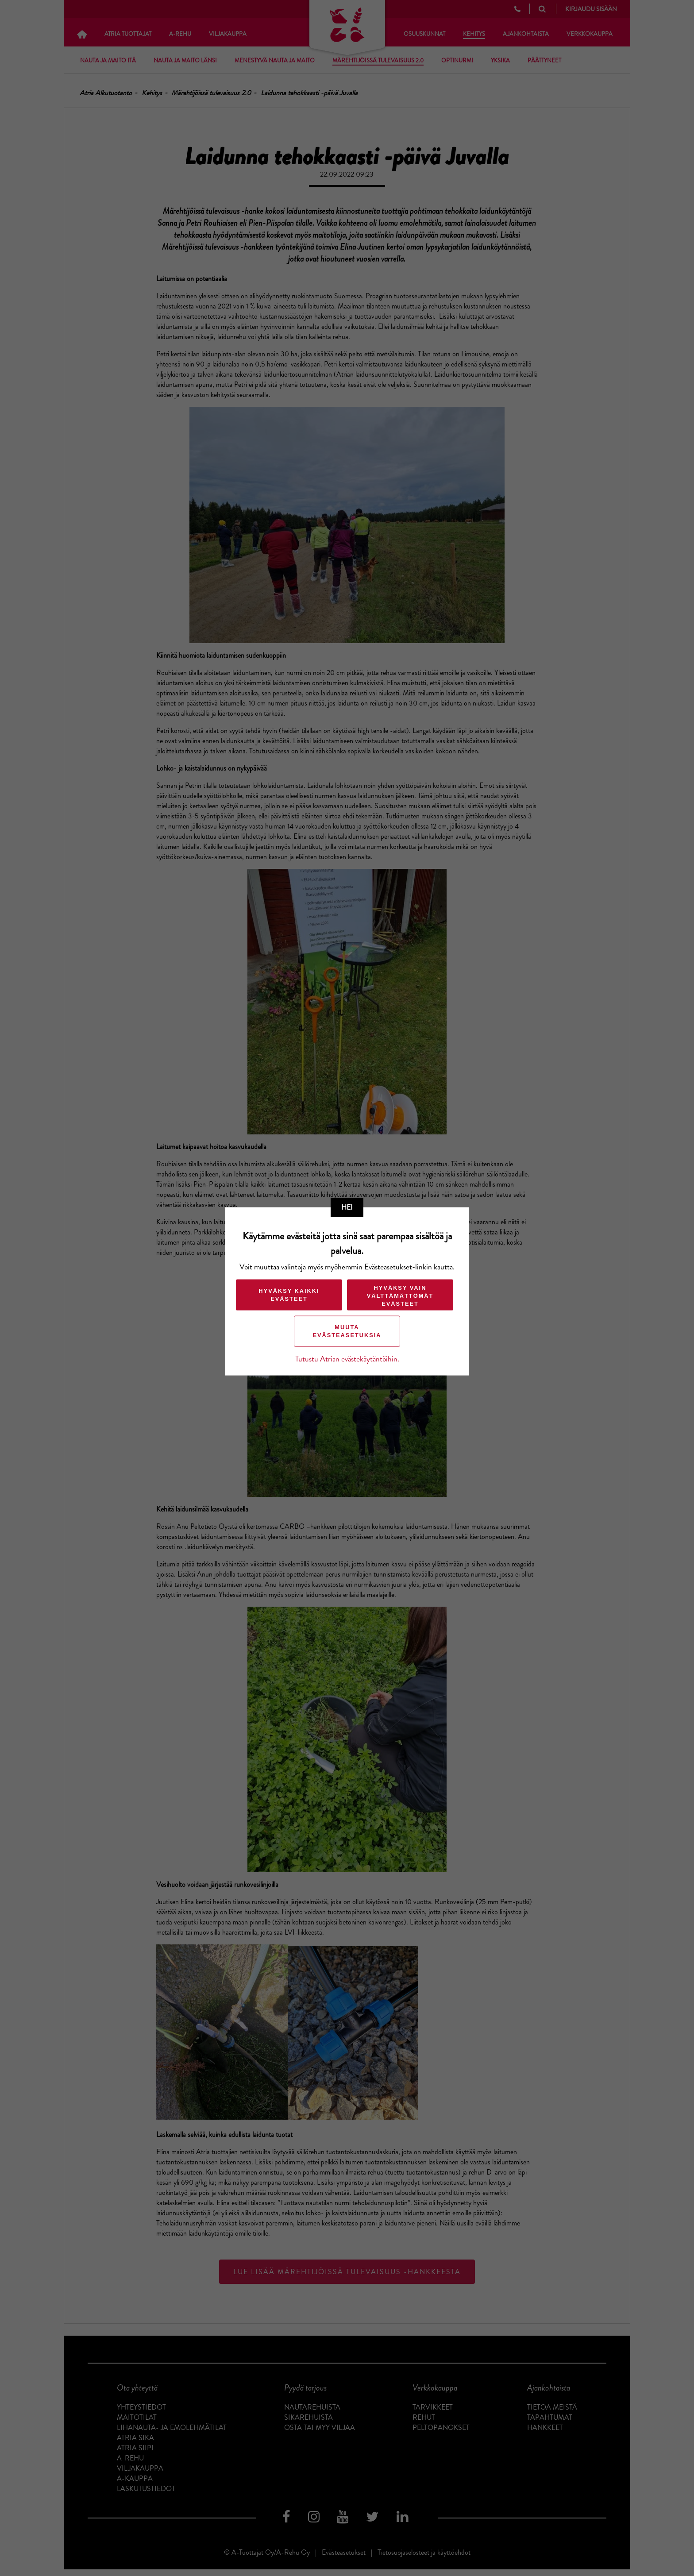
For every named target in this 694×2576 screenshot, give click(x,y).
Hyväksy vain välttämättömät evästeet (400, 1295)
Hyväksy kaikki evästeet (288, 1295)
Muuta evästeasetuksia (346, 1331)
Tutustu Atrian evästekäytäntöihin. (347, 1359)
